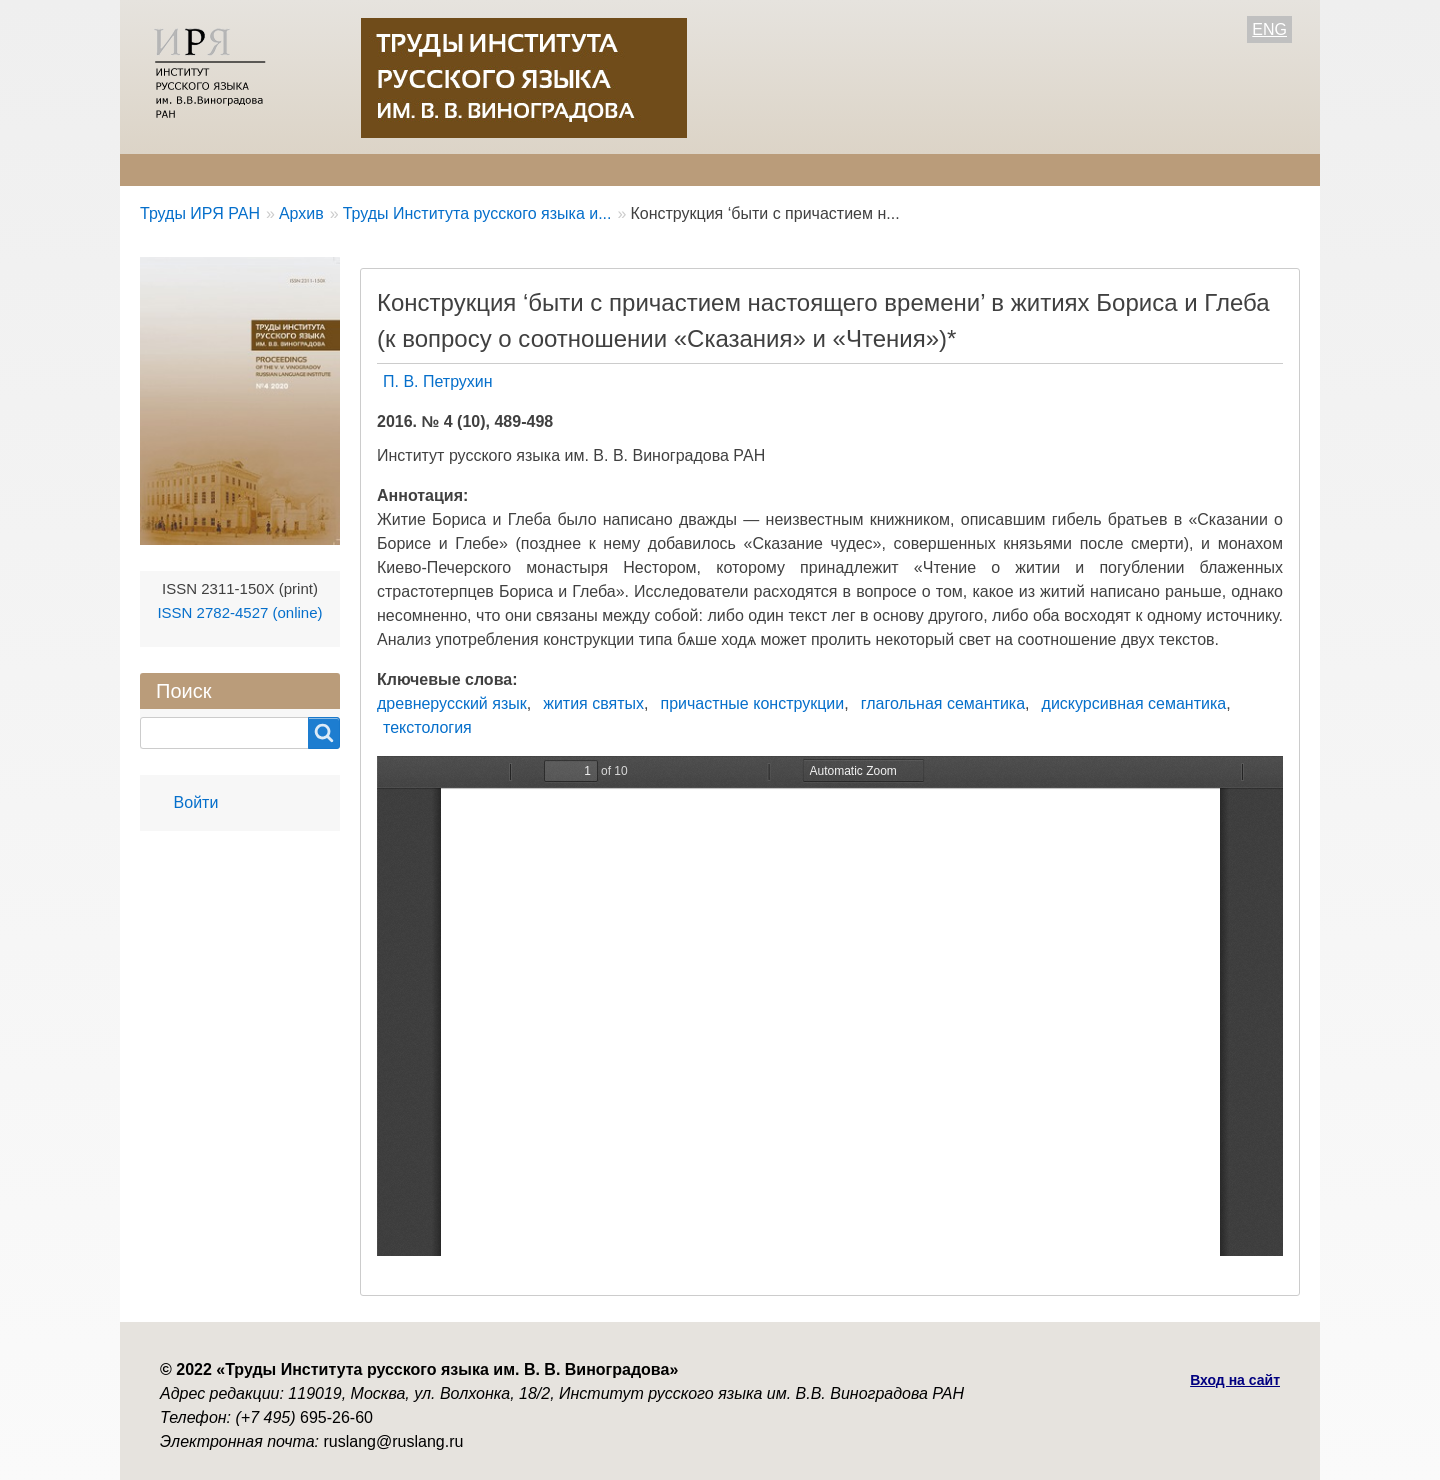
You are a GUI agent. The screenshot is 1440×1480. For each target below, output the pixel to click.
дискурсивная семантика (1134, 703)
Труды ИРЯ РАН (200, 213)
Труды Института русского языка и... (477, 213)
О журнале (180, 169)
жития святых (593, 703)
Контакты (770, 169)
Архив (673, 169)
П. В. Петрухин (438, 381)
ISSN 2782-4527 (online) (239, 612)
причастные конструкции (752, 703)
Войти (196, 802)
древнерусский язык (452, 703)
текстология (427, 727)
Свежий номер (555, 169)
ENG (1269, 29)
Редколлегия (307, 169)
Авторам (427, 169)
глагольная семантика (943, 703)
